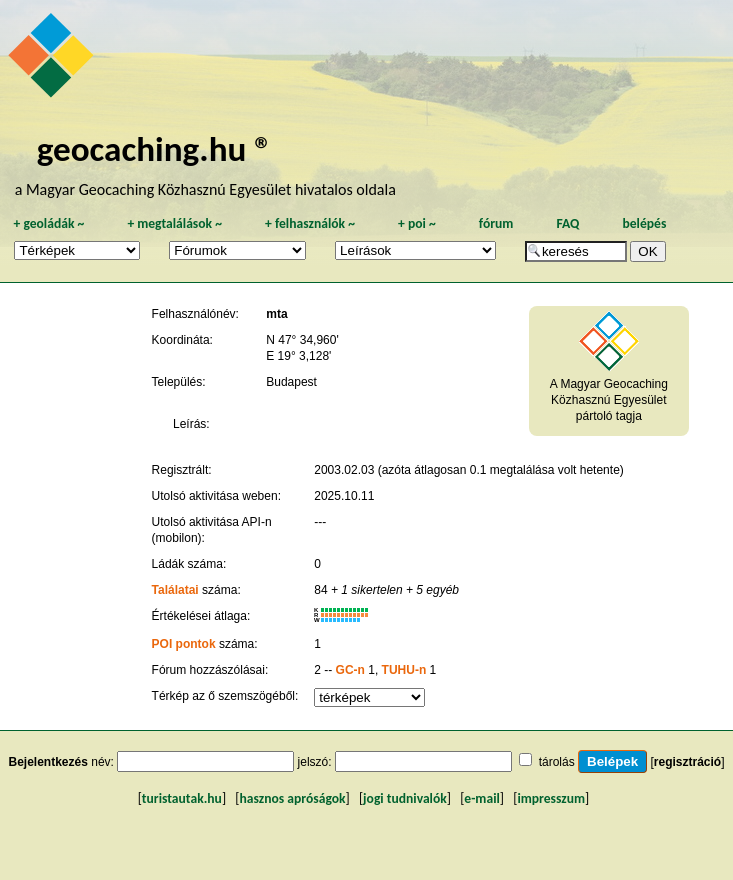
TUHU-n (404, 670)
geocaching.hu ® (155, 148)
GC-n (350, 670)
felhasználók (310, 223)
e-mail (481, 798)
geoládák (48, 223)
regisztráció (687, 762)
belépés (644, 223)
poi (417, 223)
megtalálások (174, 223)
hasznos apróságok (292, 798)
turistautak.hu (182, 798)
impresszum (551, 798)
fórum (496, 223)
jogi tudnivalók (405, 798)
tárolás (557, 762)
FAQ (567, 223)
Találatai (175, 590)
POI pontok (184, 644)
